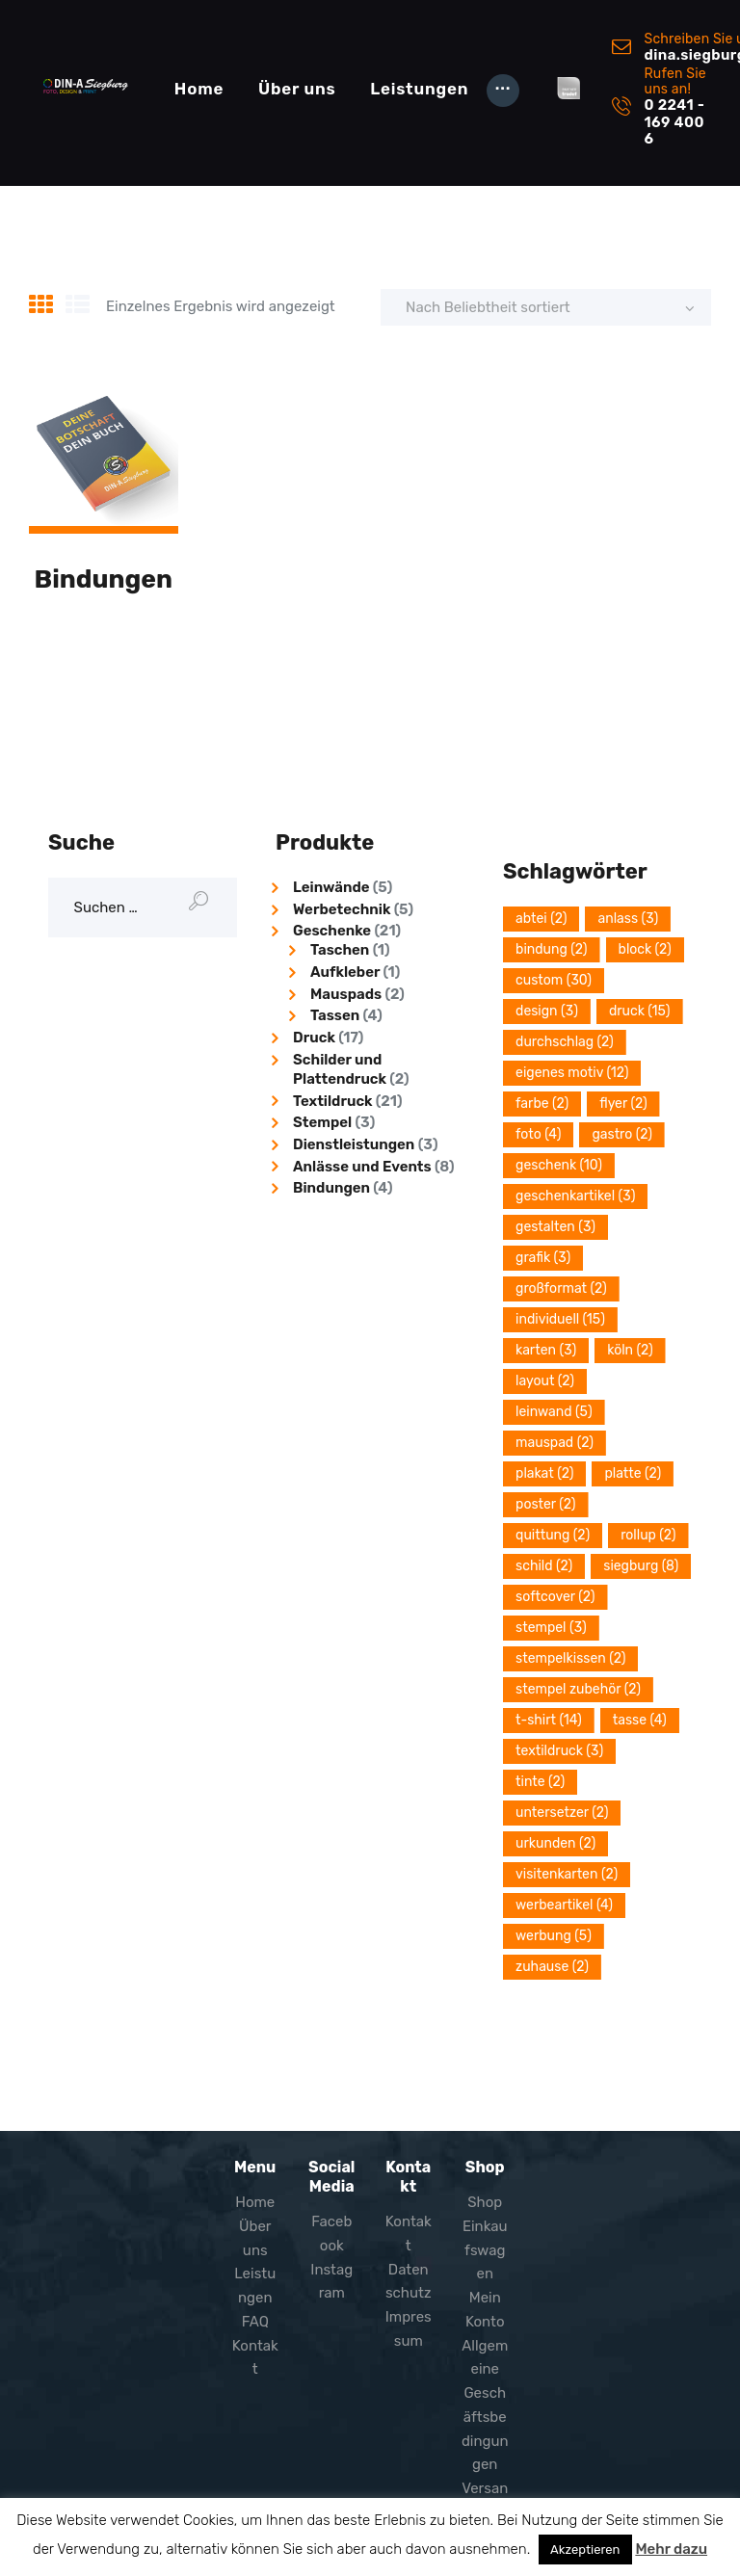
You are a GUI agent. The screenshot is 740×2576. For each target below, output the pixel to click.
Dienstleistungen (353, 1144)
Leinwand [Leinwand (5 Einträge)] (554, 1412)
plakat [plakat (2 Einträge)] (544, 1473)
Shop (484, 2202)
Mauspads (346, 994)
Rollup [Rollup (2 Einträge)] (648, 1535)
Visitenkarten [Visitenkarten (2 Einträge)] (566, 1874)
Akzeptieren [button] (585, 2549)
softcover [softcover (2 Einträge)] (555, 1597)
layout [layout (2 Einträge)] (544, 1381)
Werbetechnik (341, 909)
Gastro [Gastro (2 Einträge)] (622, 1134)
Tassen (334, 1015)
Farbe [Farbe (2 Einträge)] (541, 1103)
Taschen (339, 950)
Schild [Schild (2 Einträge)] (543, 1566)
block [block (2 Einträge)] (645, 949)
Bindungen (103, 579)
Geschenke (332, 930)
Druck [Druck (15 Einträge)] (640, 1011)
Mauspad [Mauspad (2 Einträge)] (554, 1442)
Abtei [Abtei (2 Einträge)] (541, 918)
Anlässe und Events (362, 1166)
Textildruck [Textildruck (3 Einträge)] (559, 1751)
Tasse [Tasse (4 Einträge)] (640, 1720)
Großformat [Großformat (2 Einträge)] (561, 1288)
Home (255, 2202)
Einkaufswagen (485, 2250)
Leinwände (331, 887)
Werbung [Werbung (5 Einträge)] (553, 1936)
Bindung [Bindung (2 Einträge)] (551, 949)
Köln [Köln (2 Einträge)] (630, 1350)
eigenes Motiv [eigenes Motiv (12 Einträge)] (571, 1073)
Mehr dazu (671, 2549)
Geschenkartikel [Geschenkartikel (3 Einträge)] (575, 1196)
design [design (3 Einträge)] (546, 1011)
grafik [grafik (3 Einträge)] (542, 1257)
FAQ (255, 2321)
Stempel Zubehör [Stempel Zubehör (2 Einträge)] (578, 1689)
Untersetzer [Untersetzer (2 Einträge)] (561, 1812)
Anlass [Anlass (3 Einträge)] (627, 918)
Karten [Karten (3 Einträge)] (545, 1350)
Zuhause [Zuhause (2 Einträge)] (552, 1966)
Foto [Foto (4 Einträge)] (538, 1134)
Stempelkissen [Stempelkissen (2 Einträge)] (570, 1658)
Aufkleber (345, 972)
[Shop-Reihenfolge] (546, 307)
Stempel (322, 1122)
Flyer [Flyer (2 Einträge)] (623, 1103)
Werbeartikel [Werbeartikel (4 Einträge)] (564, 1905)
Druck (314, 1037)
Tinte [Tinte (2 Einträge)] (540, 1782)
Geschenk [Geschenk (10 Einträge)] (558, 1165)
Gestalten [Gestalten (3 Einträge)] (555, 1227)
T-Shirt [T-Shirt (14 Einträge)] (548, 1720)
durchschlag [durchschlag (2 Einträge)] (564, 1042)
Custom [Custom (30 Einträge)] (553, 980)
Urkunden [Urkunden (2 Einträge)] (555, 1843)
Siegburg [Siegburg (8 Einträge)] (640, 1566)
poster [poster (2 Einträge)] (545, 1504)
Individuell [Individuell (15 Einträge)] (560, 1319)
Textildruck (332, 1101)
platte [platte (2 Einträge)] (632, 1473)
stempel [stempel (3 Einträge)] (551, 1627)
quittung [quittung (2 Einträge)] (552, 1535)
